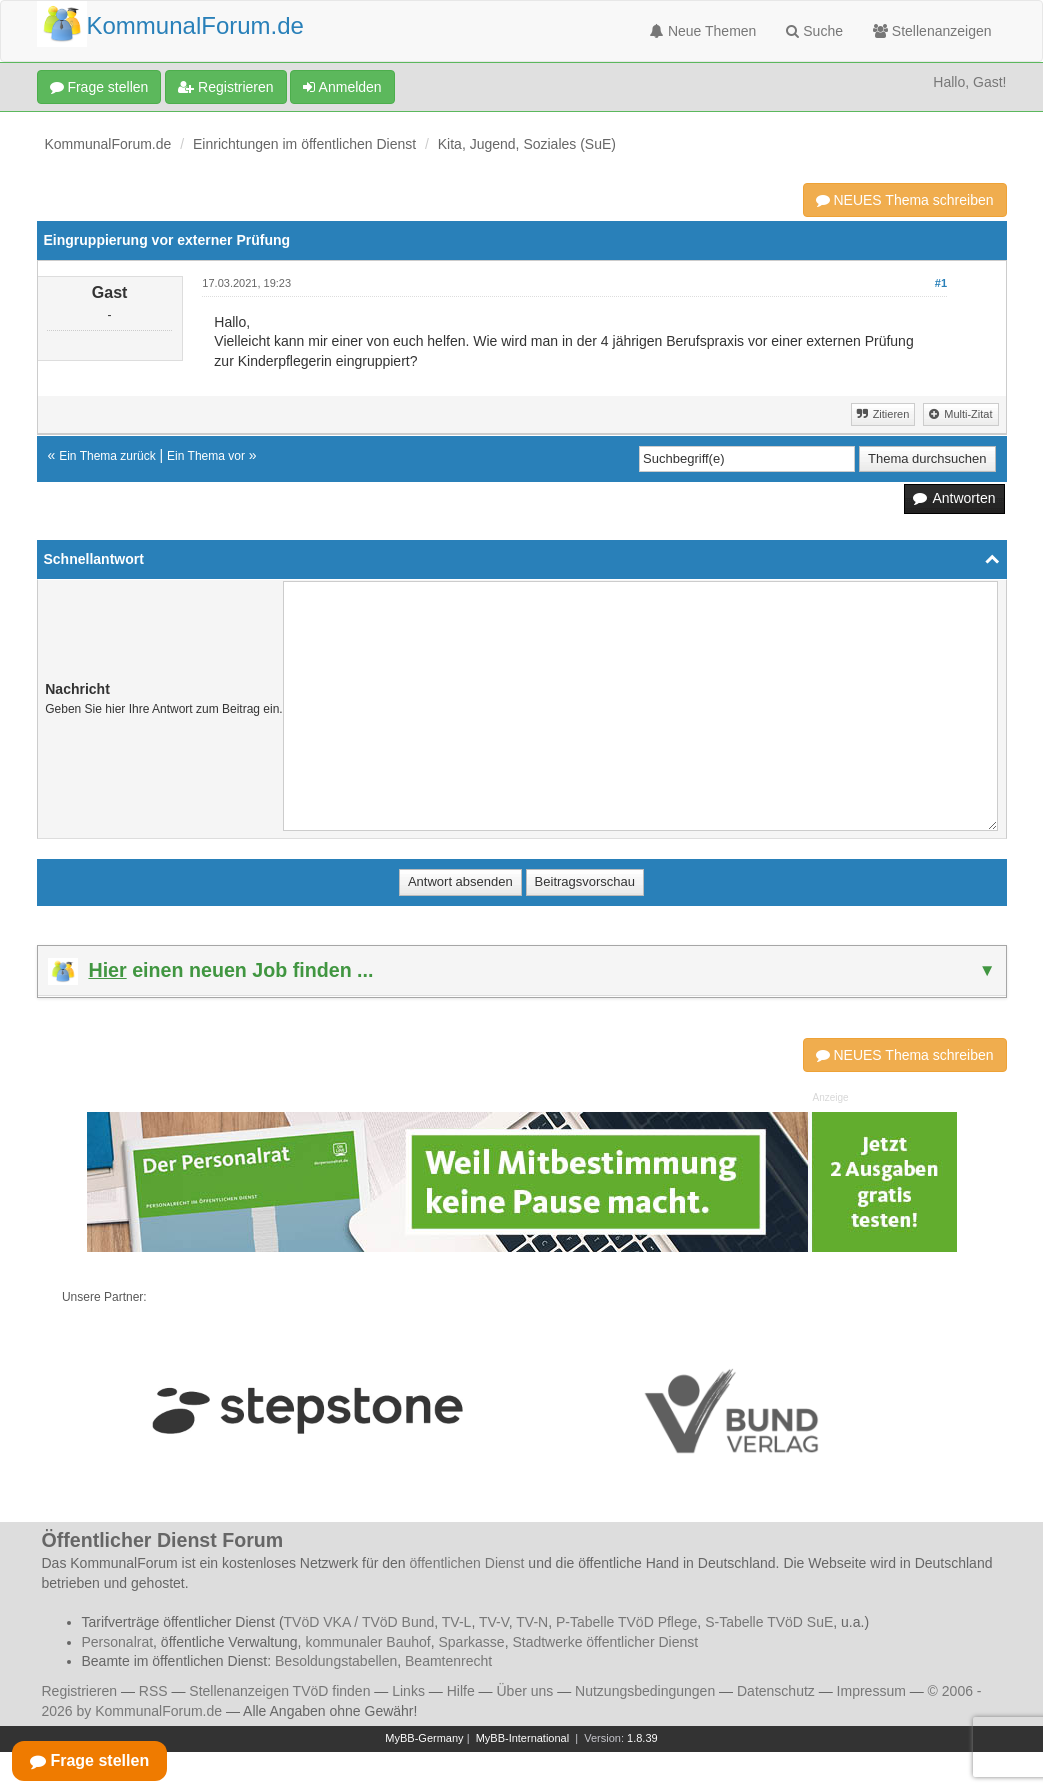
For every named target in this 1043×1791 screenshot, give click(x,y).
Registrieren (225, 87)
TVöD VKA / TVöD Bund (359, 1622)
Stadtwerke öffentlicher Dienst (605, 1642)
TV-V (494, 1622)
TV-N (532, 1622)
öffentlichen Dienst (467, 1563)
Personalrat (118, 1642)
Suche (814, 31)
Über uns (524, 1691)
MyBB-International (523, 1738)
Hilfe (461, 1691)
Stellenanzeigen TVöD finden (279, 1691)
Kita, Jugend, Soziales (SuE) (527, 144)
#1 (941, 283)
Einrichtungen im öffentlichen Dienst (304, 144)
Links (408, 1691)
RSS (153, 1691)
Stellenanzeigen (932, 31)
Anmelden (342, 87)
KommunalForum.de (108, 144)
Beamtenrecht (448, 1661)
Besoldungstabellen (336, 1661)
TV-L (457, 1622)
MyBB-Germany (424, 1738)
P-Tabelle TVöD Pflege (626, 1622)
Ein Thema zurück (107, 456)
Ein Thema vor (206, 456)
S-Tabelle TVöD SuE (769, 1622)
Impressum (871, 1691)
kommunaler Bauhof (367, 1642)
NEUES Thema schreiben (905, 200)
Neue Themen (703, 31)
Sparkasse (471, 1642)
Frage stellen (99, 87)
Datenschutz (776, 1691)
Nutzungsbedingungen (645, 1691)
